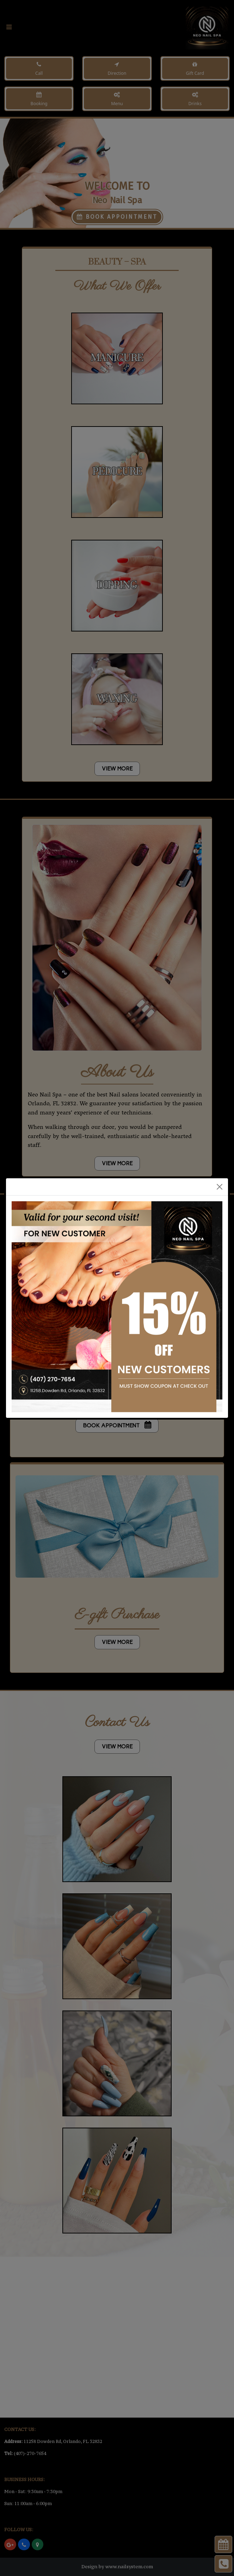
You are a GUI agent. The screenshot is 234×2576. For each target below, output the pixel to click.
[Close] (219, 1186)
